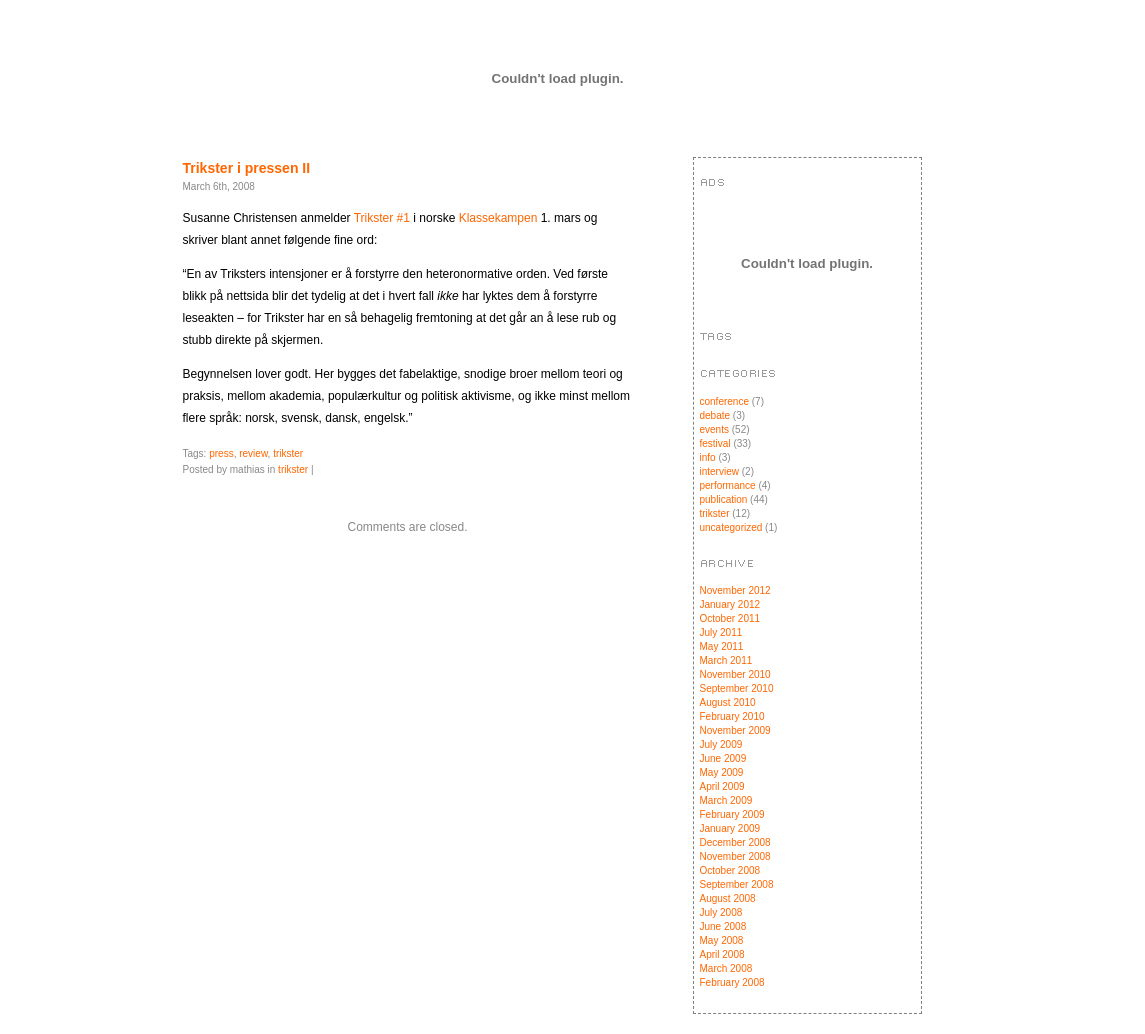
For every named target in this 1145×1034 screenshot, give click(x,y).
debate (715, 415)
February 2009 (732, 814)
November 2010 (735, 674)
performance (728, 485)
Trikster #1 (382, 218)
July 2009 (721, 744)
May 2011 (722, 646)
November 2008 (735, 856)
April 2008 (722, 954)
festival (715, 443)
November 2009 (735, 730)
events (714, 429)
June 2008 (723, 926)
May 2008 (722, 940)
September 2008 (737, 884)
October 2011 (730, 618)
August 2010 (728, 702)
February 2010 (732, 716)
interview (719, 471)
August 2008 (728, 898)
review (253, 453)
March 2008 (726, 968)
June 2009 (723, 758)
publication (724, 499)
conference (724, 401)
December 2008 (735, 842)
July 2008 (721, 912)
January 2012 (730, 604)
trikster (288, 453)
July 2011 (721, 632)
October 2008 (730, 870)
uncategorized (731, 527)
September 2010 (737, 688)
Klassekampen (498, 218)
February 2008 (732, 982)
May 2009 (722, 772)
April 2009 (722, 786)
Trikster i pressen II (247, 168)
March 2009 (726, 800)
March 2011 (726, 660)
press (221, 453)
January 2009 (730, 828)
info (708, 457)
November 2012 (735, 590)
